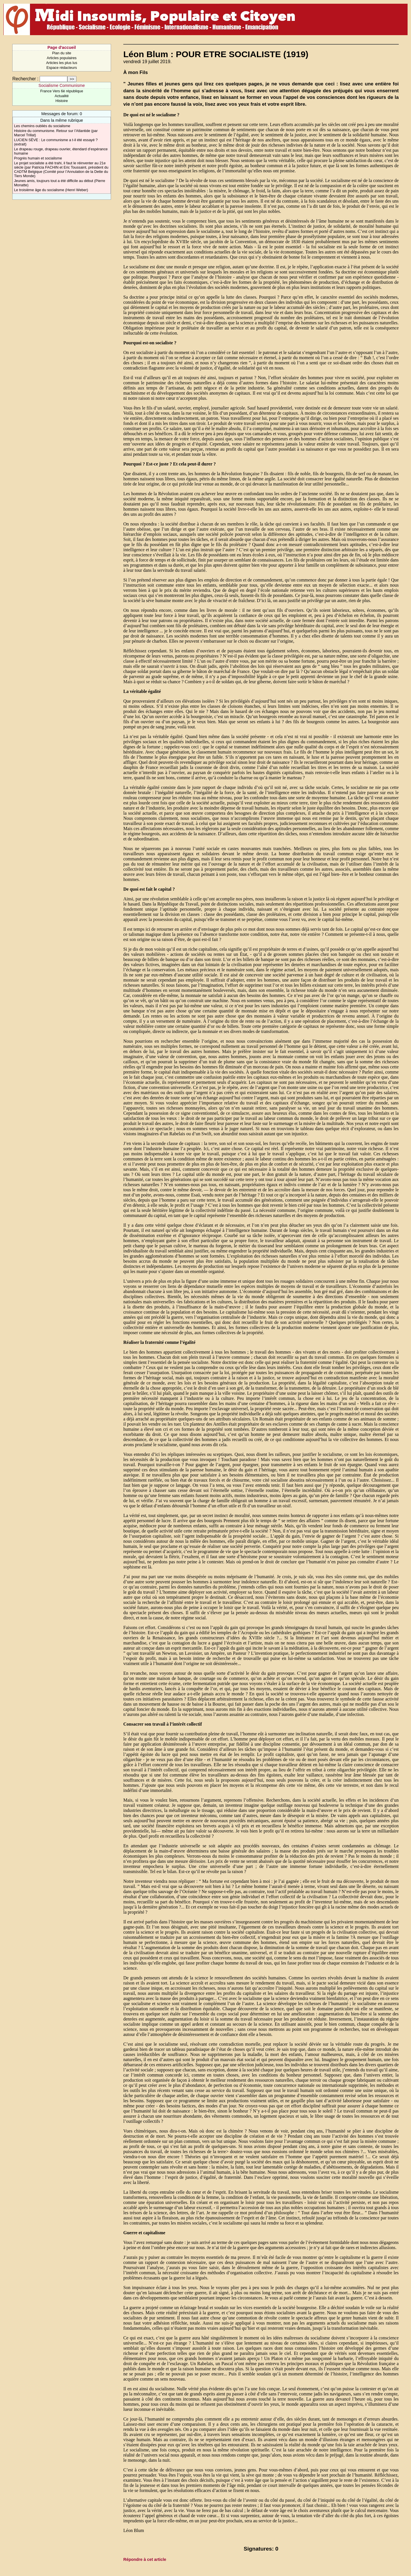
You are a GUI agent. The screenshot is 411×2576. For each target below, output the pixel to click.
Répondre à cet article (144, 2559)
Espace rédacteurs (62, 67)
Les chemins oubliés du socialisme (42, 126)
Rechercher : (25, 78)
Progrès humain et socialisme (38, 158)
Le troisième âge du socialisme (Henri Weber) (51, 190)
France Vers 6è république (61, 91)
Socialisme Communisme (62, 85)
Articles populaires (62, 58)
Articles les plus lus (61, 63)
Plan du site (61, 53)
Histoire (61, 101)
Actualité (61, 96)
